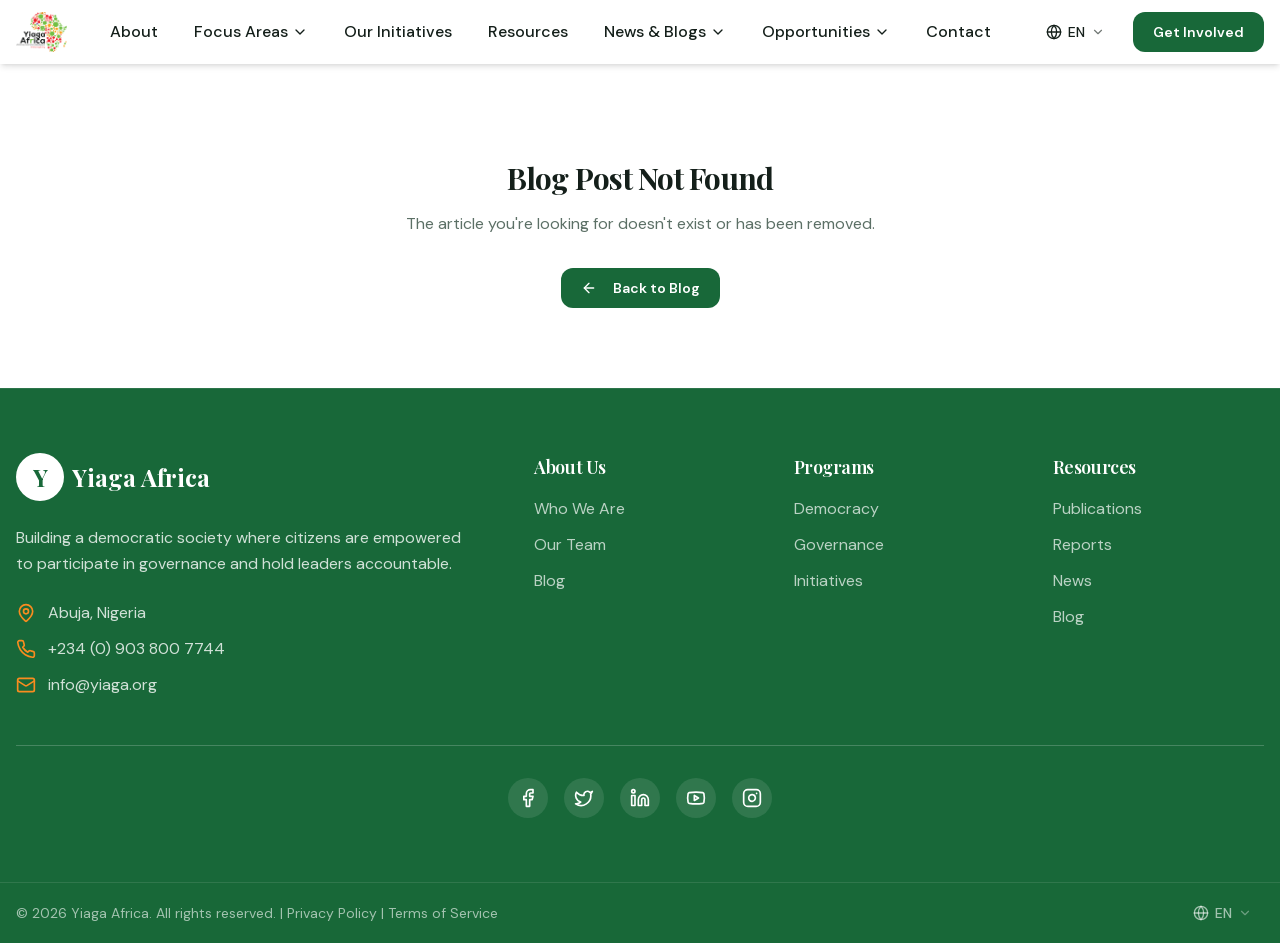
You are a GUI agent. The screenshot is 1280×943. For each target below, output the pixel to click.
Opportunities (826, 31)
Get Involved (1198, 32)
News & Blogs (665, 31)
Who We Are (579, 508)
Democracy (836, 508)
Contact (958, 31)
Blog (549, 580)
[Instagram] (752, 798)
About (134, 31)
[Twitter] (584, 798)
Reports (1082, 544)
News (1072, 580)
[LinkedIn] (640, 798)
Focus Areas (251, 31)
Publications (1097, 508)
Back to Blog (640, 288)
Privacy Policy (332, 913)
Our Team (570, 544)
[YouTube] (696, 798)
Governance (839, 544)
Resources (528, 31)
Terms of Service (443, 913)
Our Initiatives (398, 31)
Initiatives (828, 580)
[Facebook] (528, 798)
